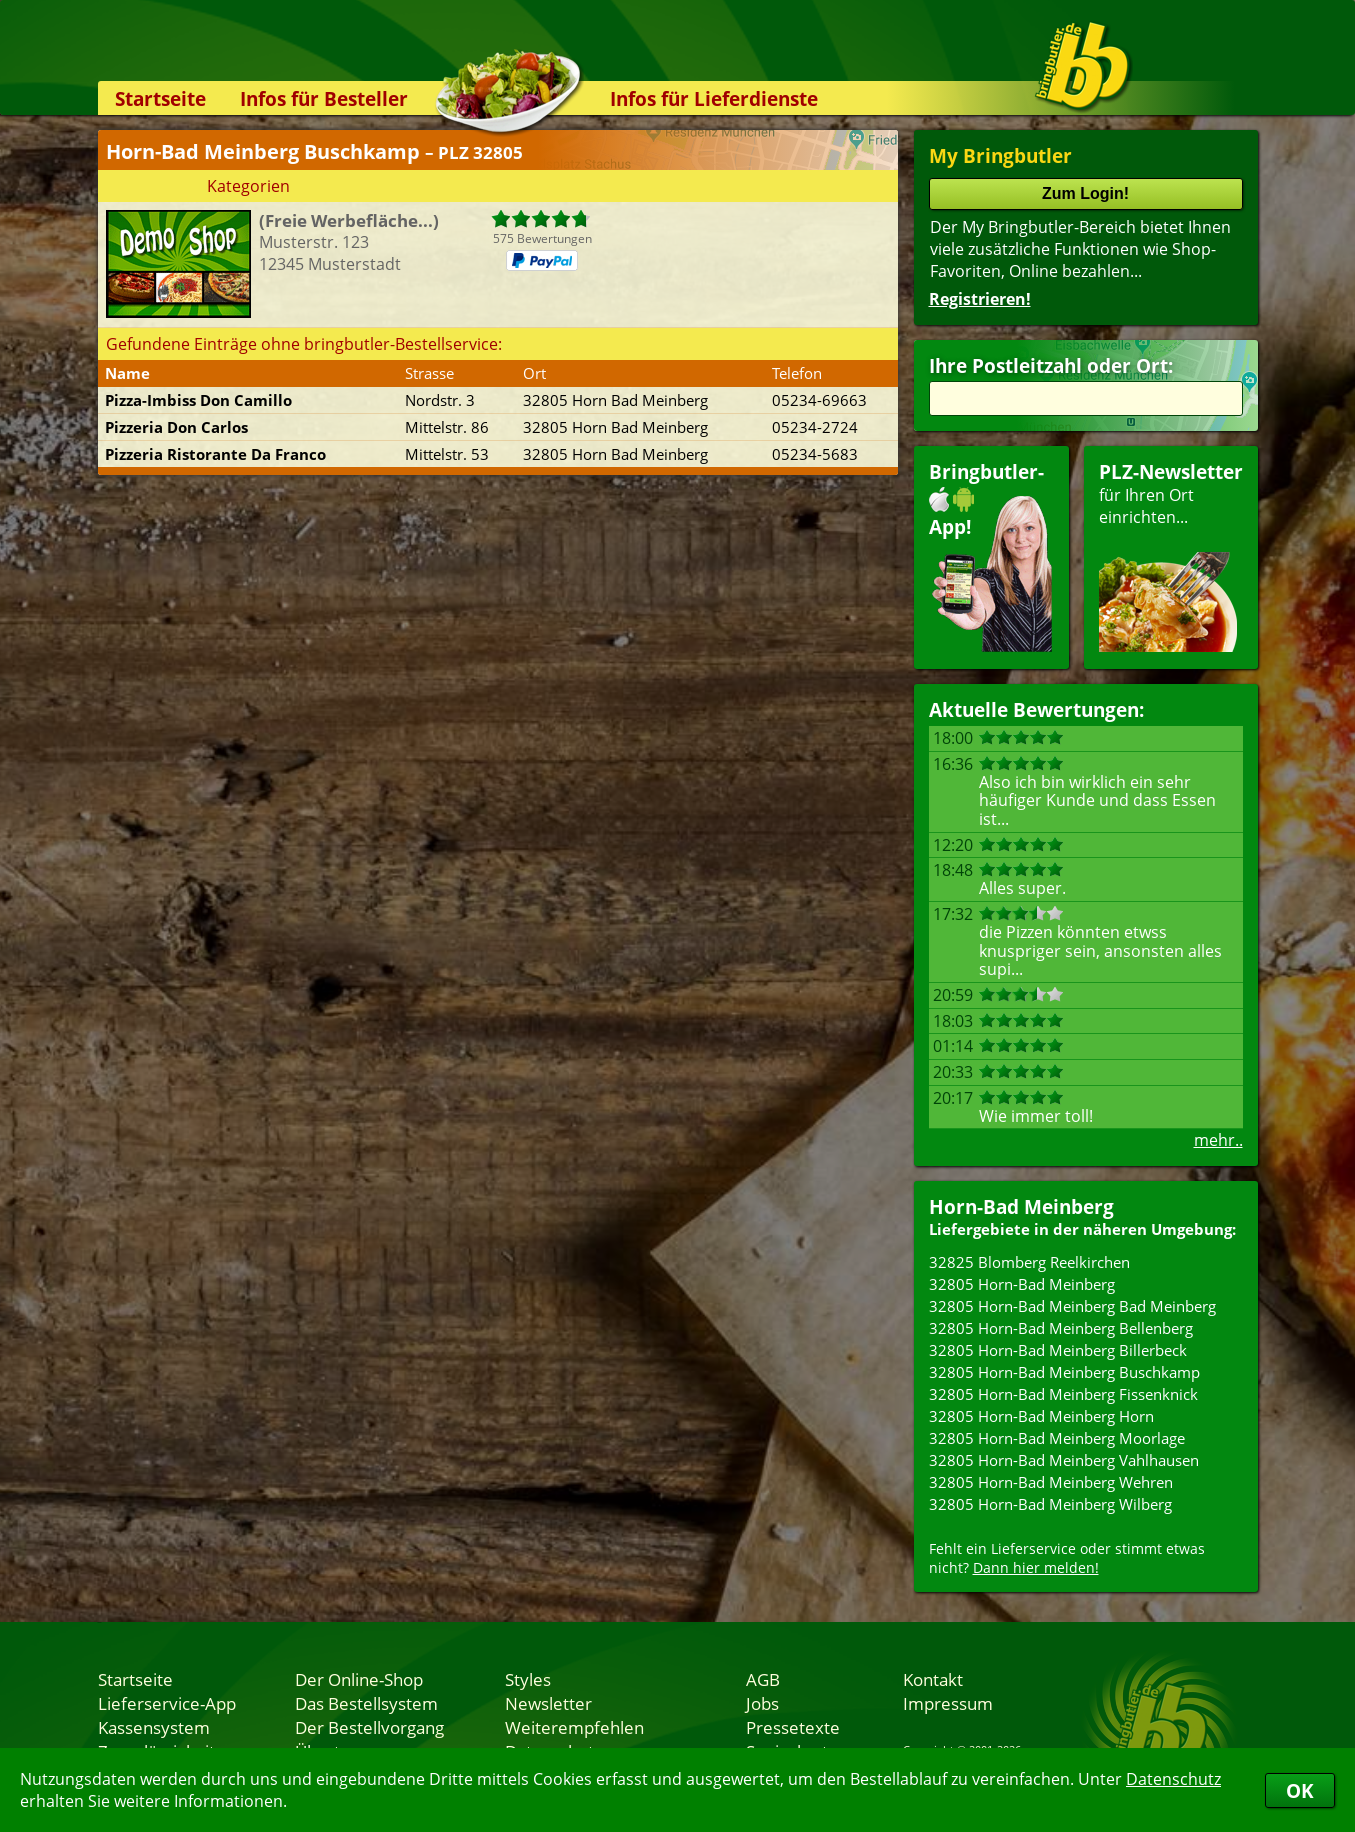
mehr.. (1218, 1140)
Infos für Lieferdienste (714, 98)
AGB (763, 1679)
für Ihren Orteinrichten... (1171, 555)
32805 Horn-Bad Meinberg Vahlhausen (1064, 1460)
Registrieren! (980, 299)
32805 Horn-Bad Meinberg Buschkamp (1064, 1372)
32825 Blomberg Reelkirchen (1029, 1262)
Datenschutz (1173, 1779)
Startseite (160, 98)
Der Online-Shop (359, 1679)
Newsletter (548, 1703)
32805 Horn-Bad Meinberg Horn (1041, 1416)
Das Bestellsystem (366, 1703)
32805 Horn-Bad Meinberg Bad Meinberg (1072, 1306)
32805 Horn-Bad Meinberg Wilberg (1050, 1504)
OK (1300, 1790)
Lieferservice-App (167, 1703)
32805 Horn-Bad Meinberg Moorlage (1057, 1438)
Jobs (762, 1703)
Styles (528, 1679)
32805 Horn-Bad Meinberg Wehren (1051, 1482)
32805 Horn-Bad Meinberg (1022, 1284)
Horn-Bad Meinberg (1021, 1206)
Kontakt (933, 1679)
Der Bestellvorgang (369, 1727)
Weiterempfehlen (574, 1727)
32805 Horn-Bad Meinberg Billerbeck (1058, 1350)
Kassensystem (154, 1727)
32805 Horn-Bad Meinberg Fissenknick (1063, 1394)
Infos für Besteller (324, 98)
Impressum (948, 1703)
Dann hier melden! (1036, 1567)
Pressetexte (793, 1727)
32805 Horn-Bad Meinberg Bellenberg (1061, 1328)
